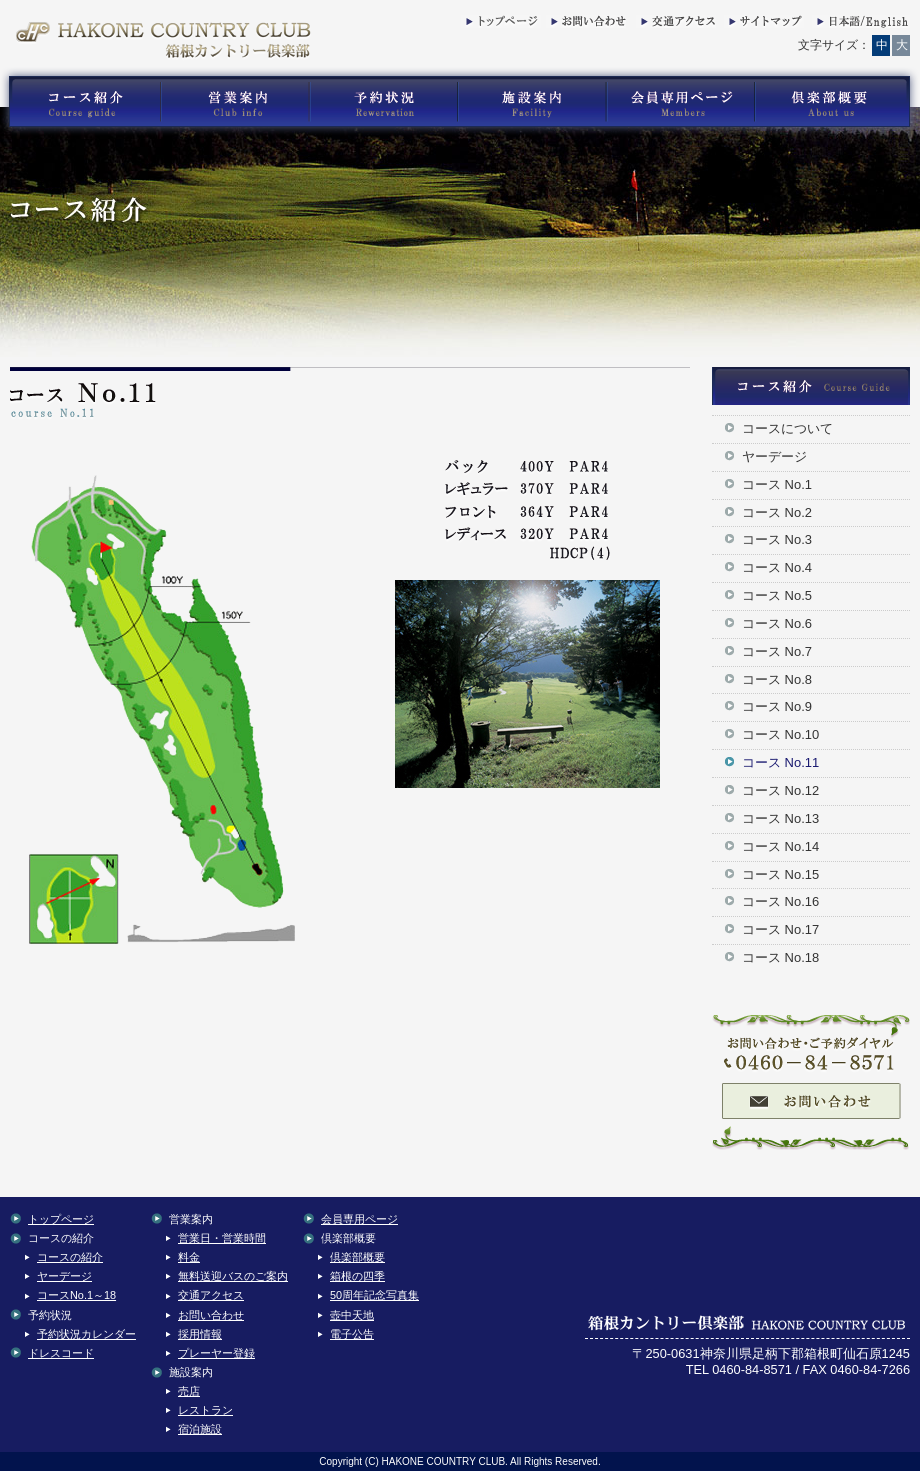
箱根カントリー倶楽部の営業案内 (235, 102)
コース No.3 (777, 539)
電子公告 (352, 1334)
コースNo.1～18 (76, 1295)
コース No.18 (780, 957)
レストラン (205, 1410)
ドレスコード (61, 1353)
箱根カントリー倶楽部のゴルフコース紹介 (80, 102)
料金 (189, 1257)
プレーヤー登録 (216, 1353)
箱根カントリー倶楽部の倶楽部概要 (837, 102)
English (861, 25)
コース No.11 (780, 762)
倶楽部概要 (357, 1257)
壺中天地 (352, 1315)
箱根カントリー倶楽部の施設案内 (531, 102)
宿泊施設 (200, 1429)
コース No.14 (780, 846)
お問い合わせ (586, 25)
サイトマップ (764, 25)
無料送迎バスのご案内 (233, 1276)
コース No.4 (777, 567)
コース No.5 (777, 595)
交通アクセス (676, 25)
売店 (189, 1391)
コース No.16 (780, 901)
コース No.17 (780, 929)
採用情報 (200, 1334)
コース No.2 (777, 512)
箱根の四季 (357, 1276)
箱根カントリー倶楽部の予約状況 (384, 102)
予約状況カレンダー (86, 1334)
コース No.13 (780, 818)
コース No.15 (780, 874)
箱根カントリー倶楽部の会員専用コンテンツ (679, 102)
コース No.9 (777, 706)
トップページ (501, 25)
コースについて (787, 428)
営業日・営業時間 (222, 1238)
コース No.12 (780, 790)
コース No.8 (777, 679)
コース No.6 (777, 623)
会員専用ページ (359, 1219)
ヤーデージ (774, 456)
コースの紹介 (70, 1257)
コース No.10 (780, 734)
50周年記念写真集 (374, 1295)
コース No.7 (777, 651)
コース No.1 (777, 484)
